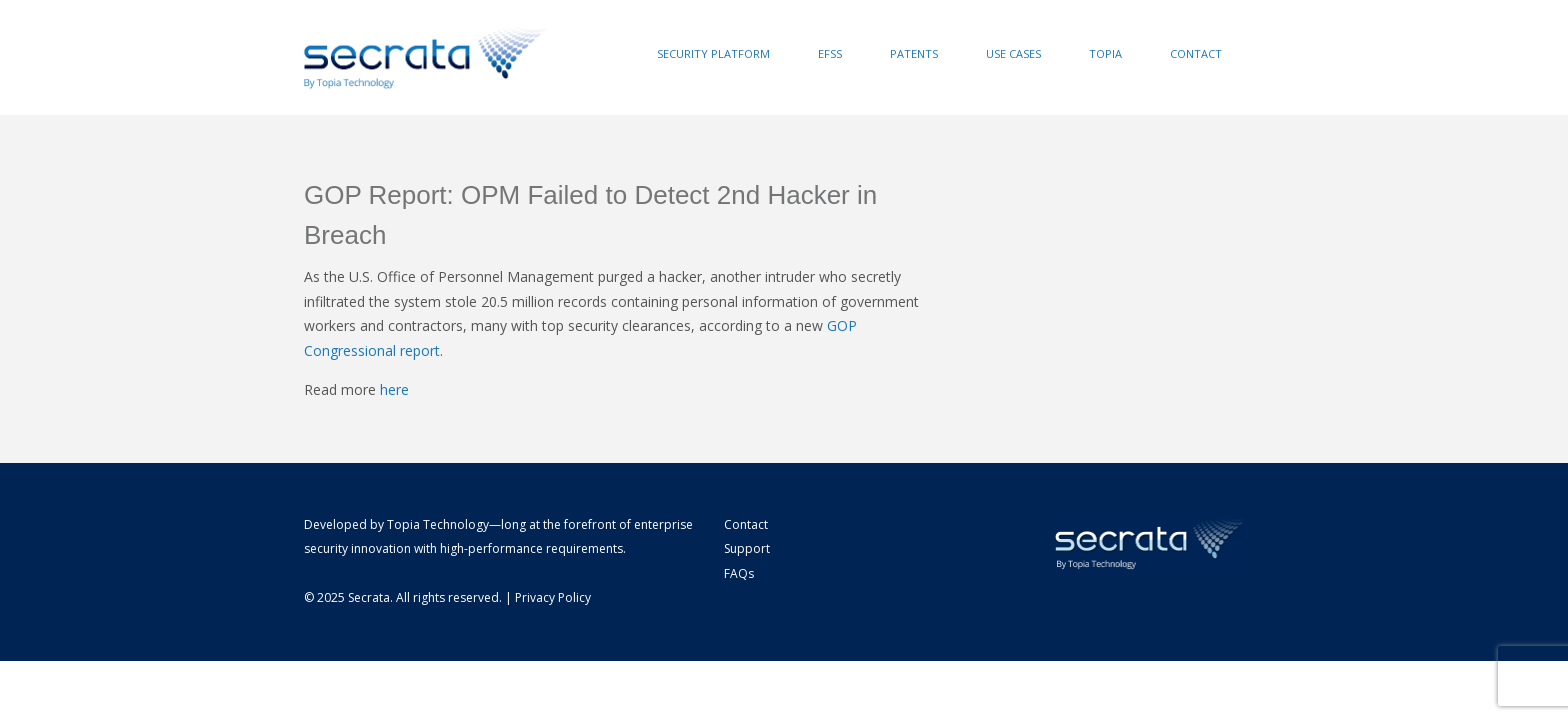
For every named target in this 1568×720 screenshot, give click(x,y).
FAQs (739, 573)
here (394, 389)
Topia (1105, 53)
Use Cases (1013, 53)
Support (747, 548)
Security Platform (713, 53)
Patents (914, 53)
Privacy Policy (553, 597)
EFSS (830, 53)
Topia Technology (438, 524)
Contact (1196, 53)
